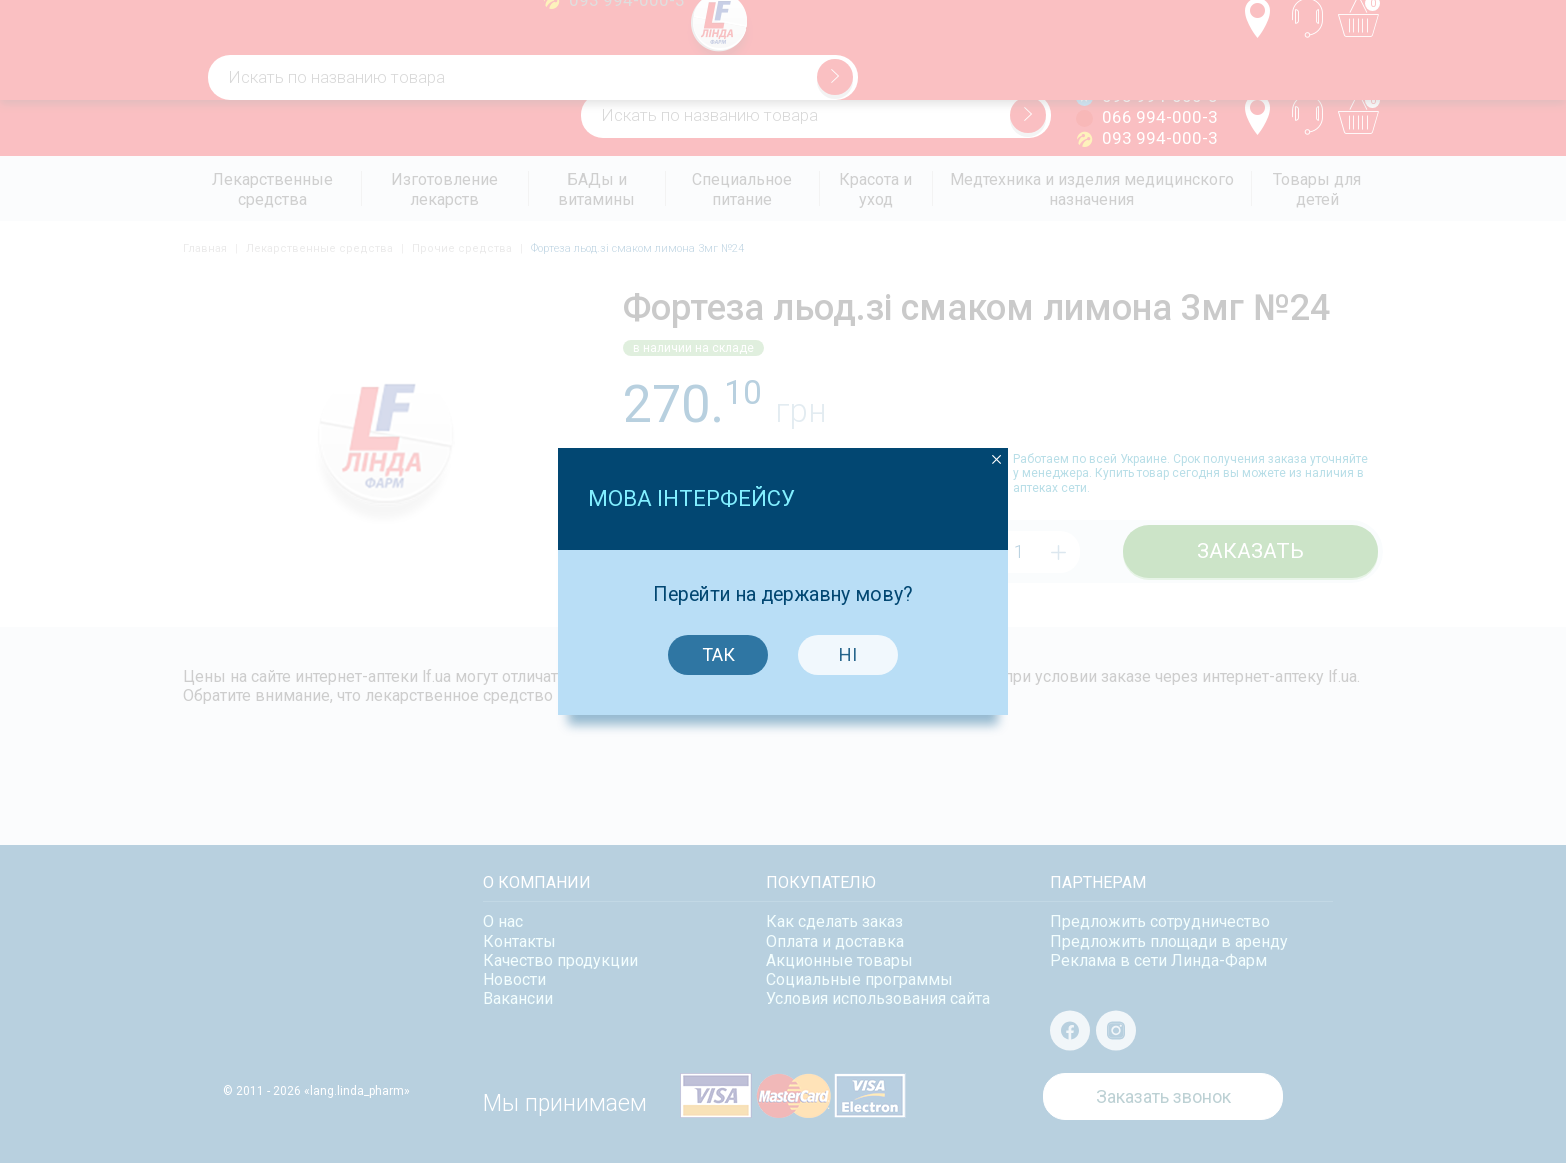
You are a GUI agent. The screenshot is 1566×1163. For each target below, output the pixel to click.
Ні (846, 635)
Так (715, 635)
